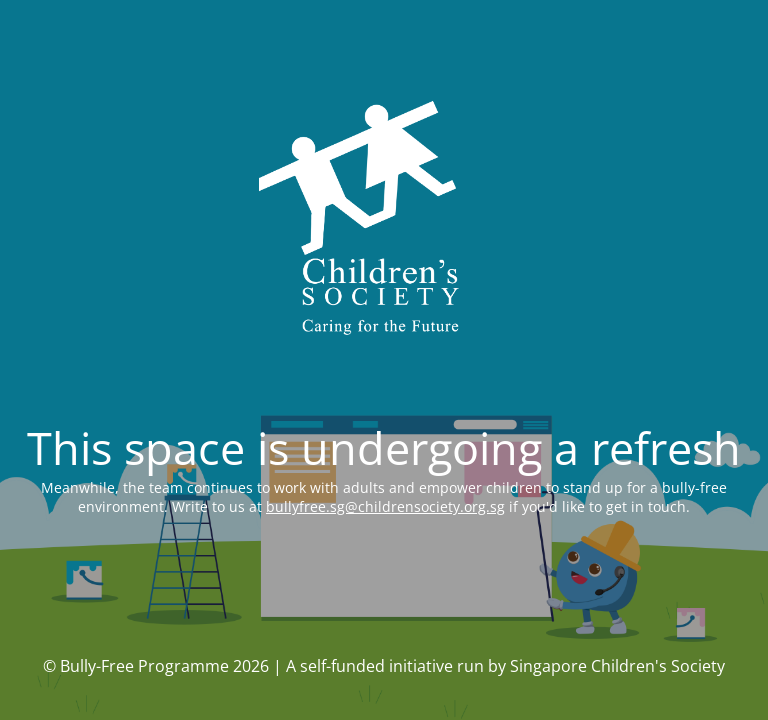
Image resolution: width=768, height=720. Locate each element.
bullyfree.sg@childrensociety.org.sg (385, 506)
